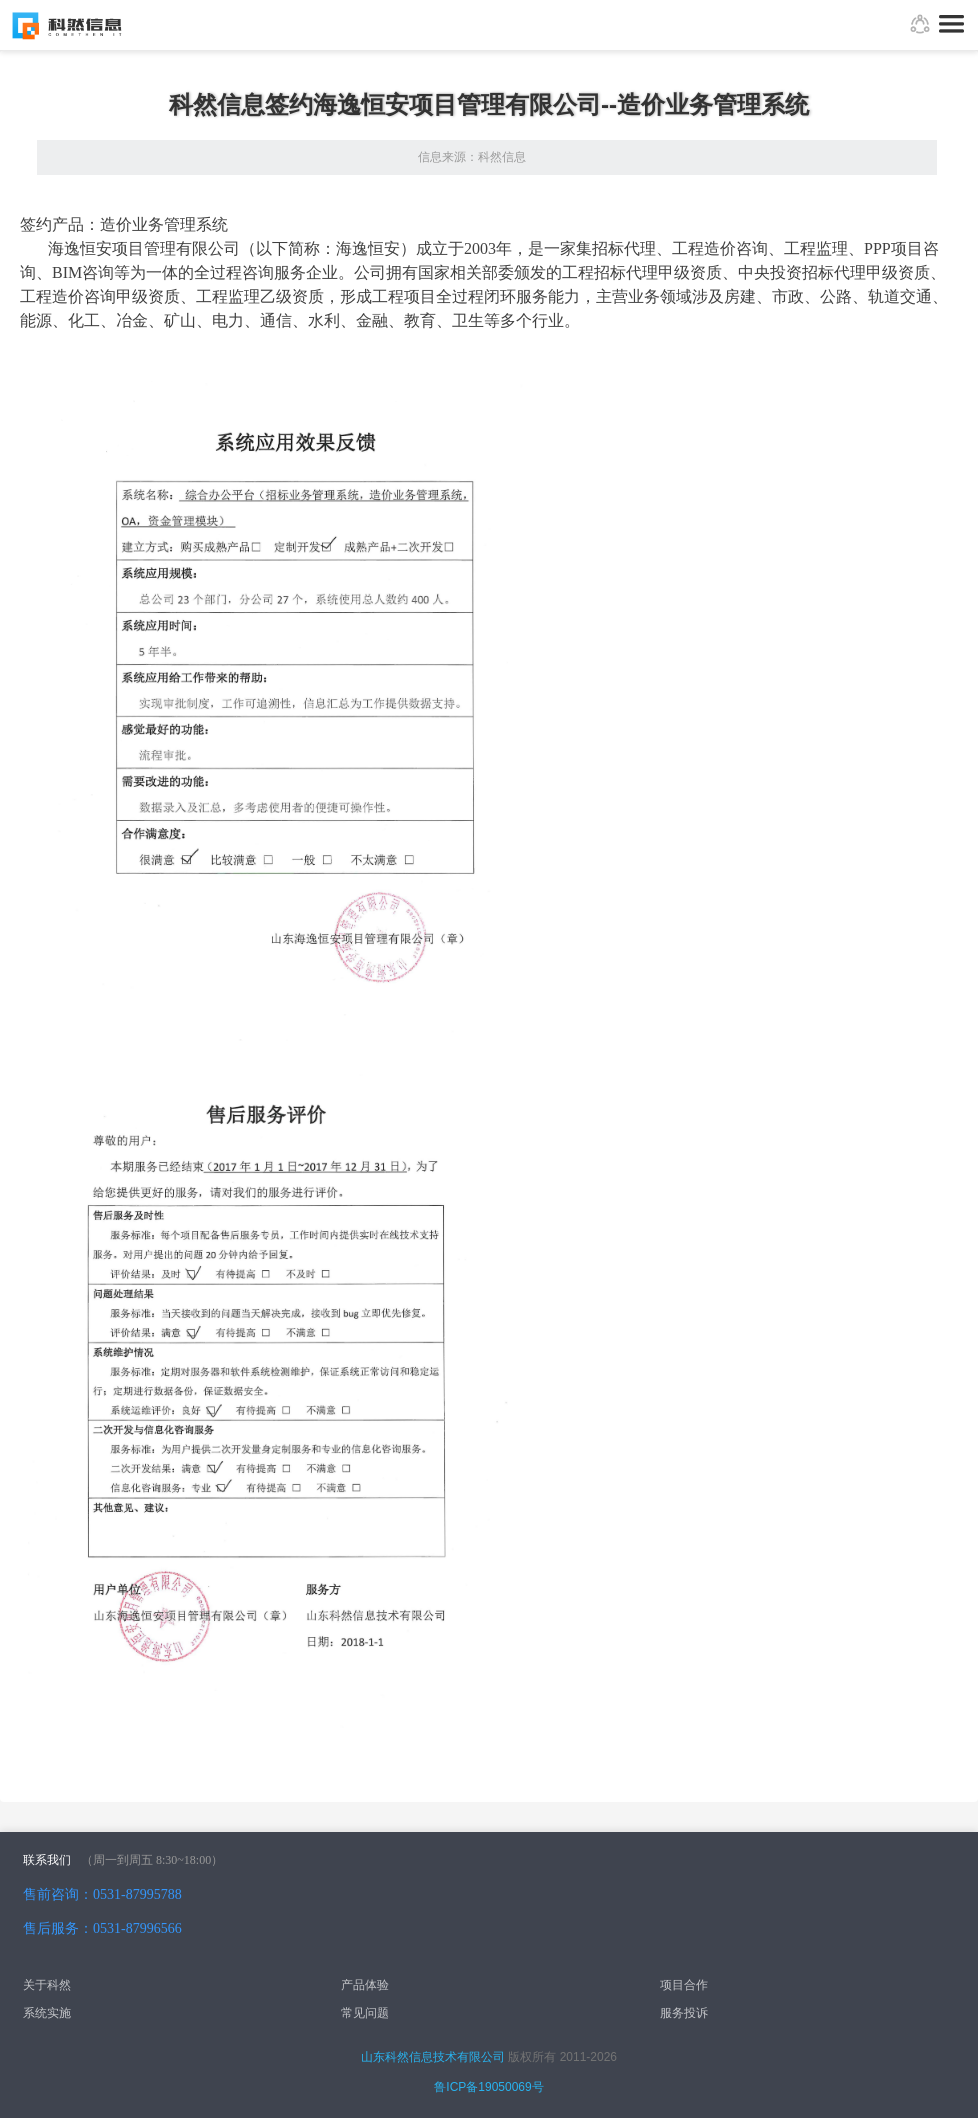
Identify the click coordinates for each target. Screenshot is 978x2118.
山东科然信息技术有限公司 (433, 2057)
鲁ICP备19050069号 (488, 2087)
